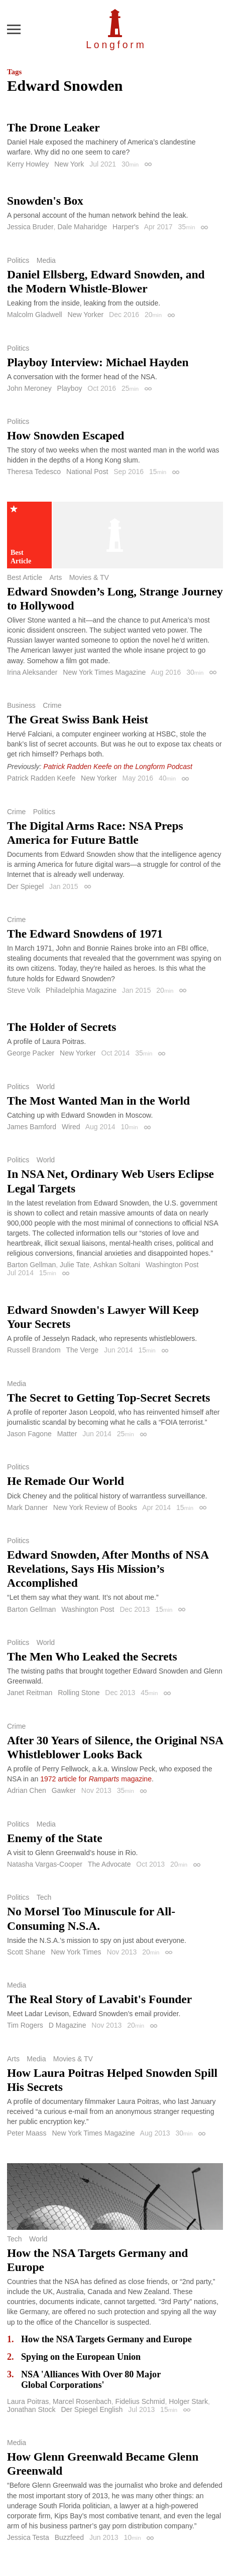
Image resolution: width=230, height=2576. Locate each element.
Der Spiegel (25, 886)
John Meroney (29, 388)
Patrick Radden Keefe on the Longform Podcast (117, 767)
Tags (14, 72)
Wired (71, 1127)
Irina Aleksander (32, 672)
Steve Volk (23, 990)
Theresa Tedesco (34, 472)
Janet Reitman (29, 1693)
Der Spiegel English (92, 2409)
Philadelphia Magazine (81, 990)
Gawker (64, 1790)
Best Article (24, 577)
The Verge (82, 1350)
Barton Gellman (31, 1265)
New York (69, 164)
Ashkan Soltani (116, 1265)
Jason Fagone (29, 1434)
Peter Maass (27, 2133)
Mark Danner (27, 1507)
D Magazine (67, 2025)
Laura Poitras (28, 2401)
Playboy (69, 388)
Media (46, 260)
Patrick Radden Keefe (41, 778)
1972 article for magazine (96, 1779)
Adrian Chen (26, 1790)
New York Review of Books (95, 1507)
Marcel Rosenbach (82, 2401)
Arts (55, 577)
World (46, 1086)
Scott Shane (26, 1952)
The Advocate (109, 1864)
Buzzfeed (69, 2537)
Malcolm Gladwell (34, 315)
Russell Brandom (34, 1350)
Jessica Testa (28, 2537)
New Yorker (86, 315)
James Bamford (31, 1127)
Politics (18, 260)
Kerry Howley (28, 164)
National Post (87, 472)
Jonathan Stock (31, 2409)
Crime (52, 705)
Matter (67, 1434)
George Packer (30, 1053)
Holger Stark (188, 2401)
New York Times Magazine (104, 672)
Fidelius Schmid (140, 2401)
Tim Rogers (25, 2025)
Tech (44, 1897)
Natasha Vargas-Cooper (44, 1864)
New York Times (76, 1952)
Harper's (125, 227)
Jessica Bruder (30, 227)
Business (21, 705)
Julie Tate (74, 1265)
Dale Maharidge (82, 227)
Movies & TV (89, 577)
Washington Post (172, 1265)
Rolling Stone (78, 1693)
